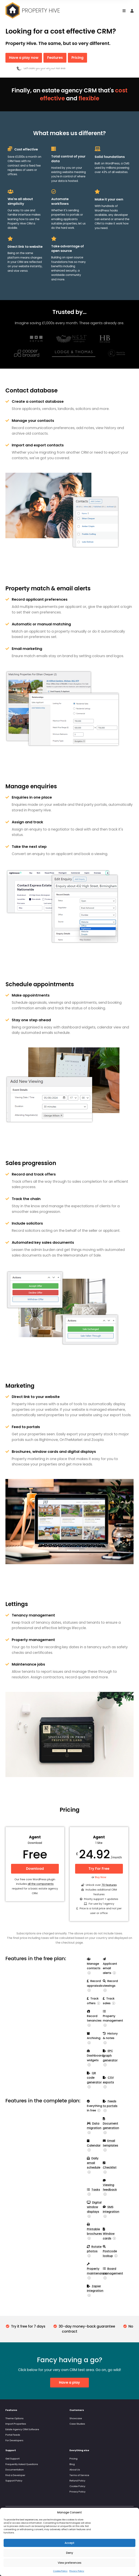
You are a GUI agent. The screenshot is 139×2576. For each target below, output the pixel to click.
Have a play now (23, 57)
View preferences (69, 2563)
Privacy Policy (76, 2571)
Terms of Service (79, 2475)
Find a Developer (15, 2475)
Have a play (69, 2382)
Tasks (95, 2190)
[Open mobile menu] (124, 11)
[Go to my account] (132, 11)
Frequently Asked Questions (21, 2464)
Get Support (12, 2458)
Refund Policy (77, 2480)
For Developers (14, 2440)
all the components (41, 1884)
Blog (72, 2464)
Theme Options (14, 2418)
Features (55, 57)
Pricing (77, 57)
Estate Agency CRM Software (22, 2429)
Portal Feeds (12, 2434)
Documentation (14, 2469)
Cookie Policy (60, 2571)
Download (35, 1868)
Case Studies (77, 2423)
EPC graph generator (110, 2055)
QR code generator (94, 2077)
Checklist (110, 2167)
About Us (75, 2469)
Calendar (94, 2145)
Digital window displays (94, 2207)
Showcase (76, 2418)
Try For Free (99, 1868)
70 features (109, 1885)
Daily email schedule (93, 2162)
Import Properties (15, 2423)
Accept (69, 2543)
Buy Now (100, 1877)
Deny (69, 2553)
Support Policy (13, 2480)
